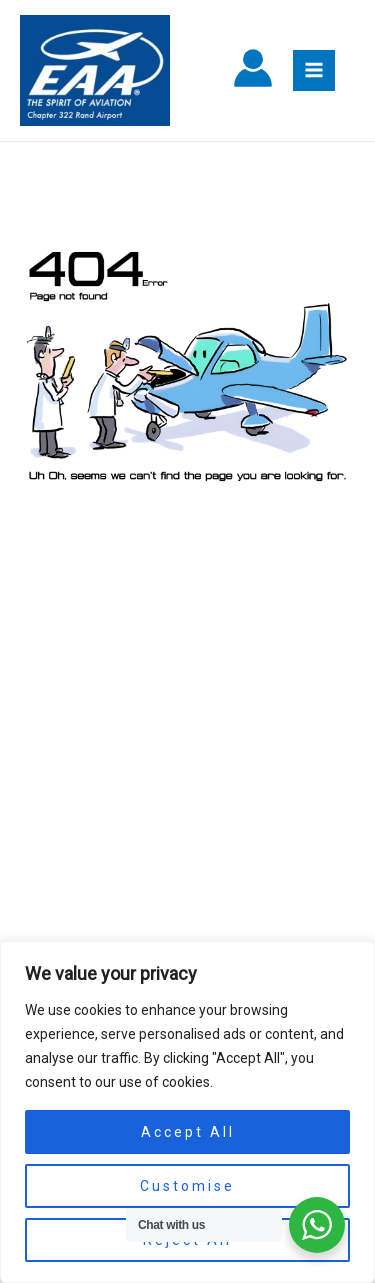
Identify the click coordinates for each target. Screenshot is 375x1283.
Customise (187, 1186)
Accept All (188, 1132)
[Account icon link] (253, 70)
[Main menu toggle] (314, 71)
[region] (187, 1112)
